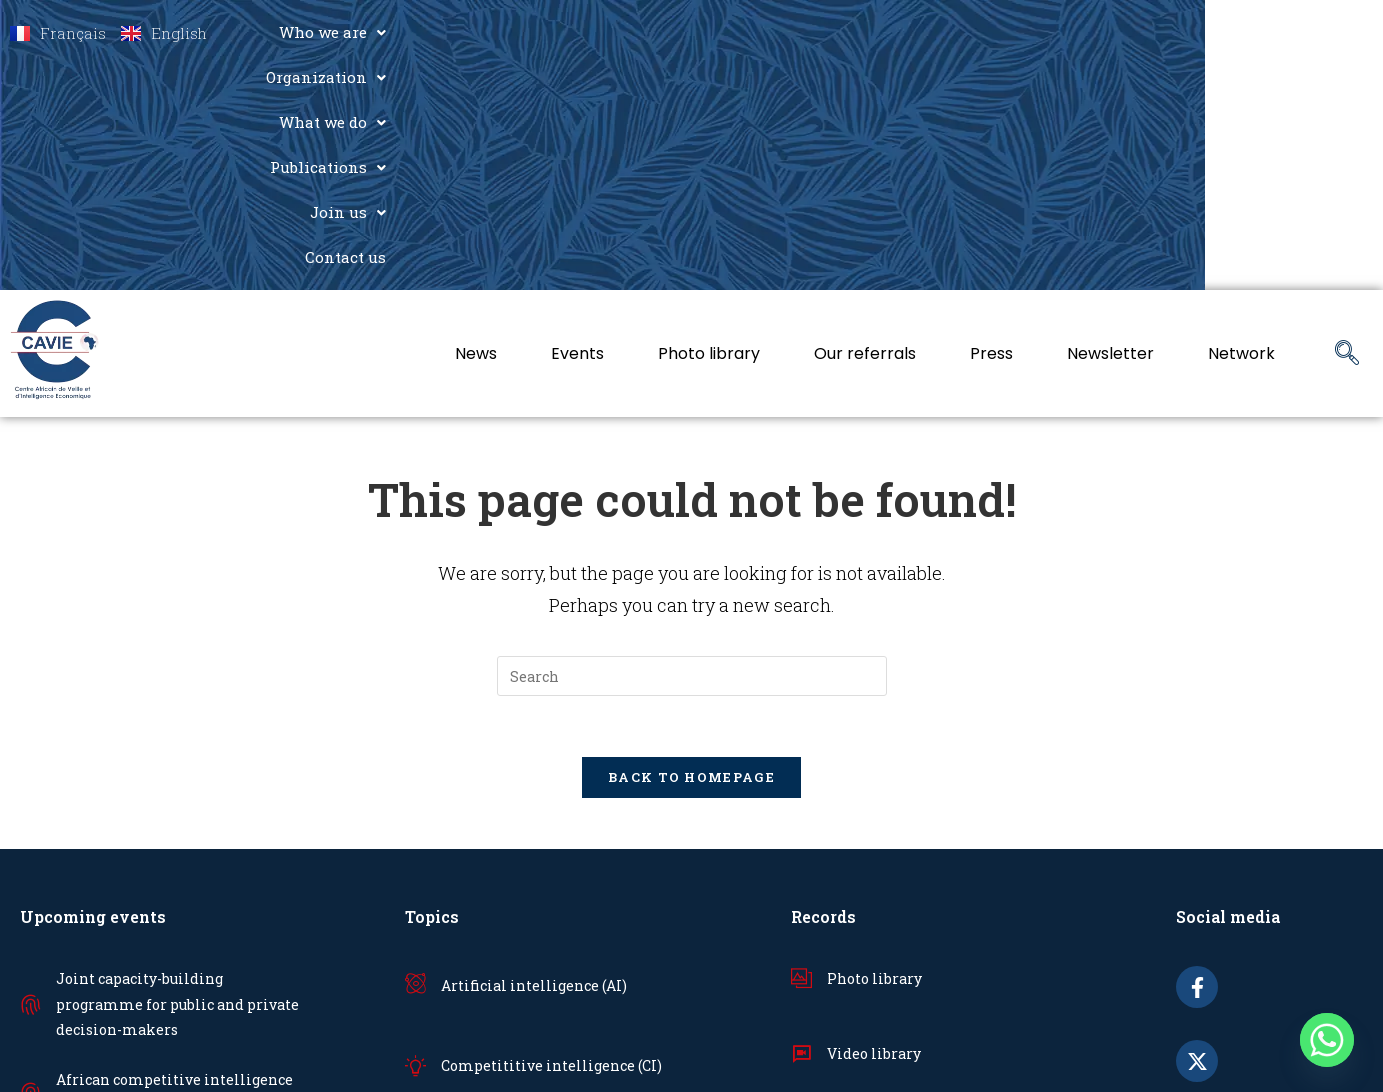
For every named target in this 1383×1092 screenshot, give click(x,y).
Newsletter (1110, 128)
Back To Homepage (691, 552)
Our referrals (865, 128)
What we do (933, 32)
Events (577, 128)
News (476, 128)
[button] (646, 32)
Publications (1075, 32)
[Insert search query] (692, 451)
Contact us (1309, 32)
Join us (1201, 32)
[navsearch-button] (1347, 129)
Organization (790, 32)
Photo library (709, 128)
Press (991, 128)
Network (1241, 128)
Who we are (646, 32)
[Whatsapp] (1327, 1040)
